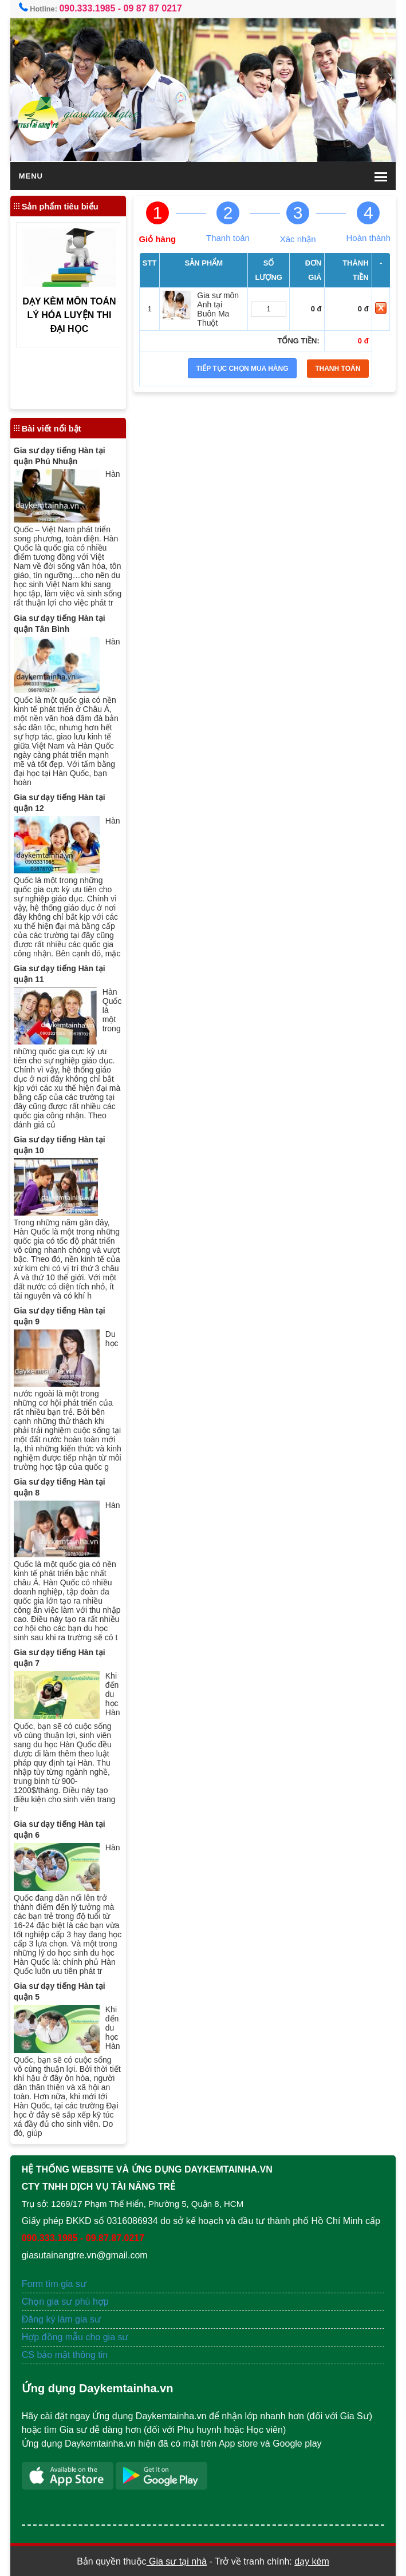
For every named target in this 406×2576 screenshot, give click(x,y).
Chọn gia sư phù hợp (65, 2301)
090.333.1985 (87, 8)
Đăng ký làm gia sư (63, 2319)
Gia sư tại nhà (177, 2561)
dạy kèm (311, 2561)
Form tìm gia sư (54, 2284)
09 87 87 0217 (153, 8)
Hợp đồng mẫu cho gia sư (75, 2337)
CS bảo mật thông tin (65, 2355)
